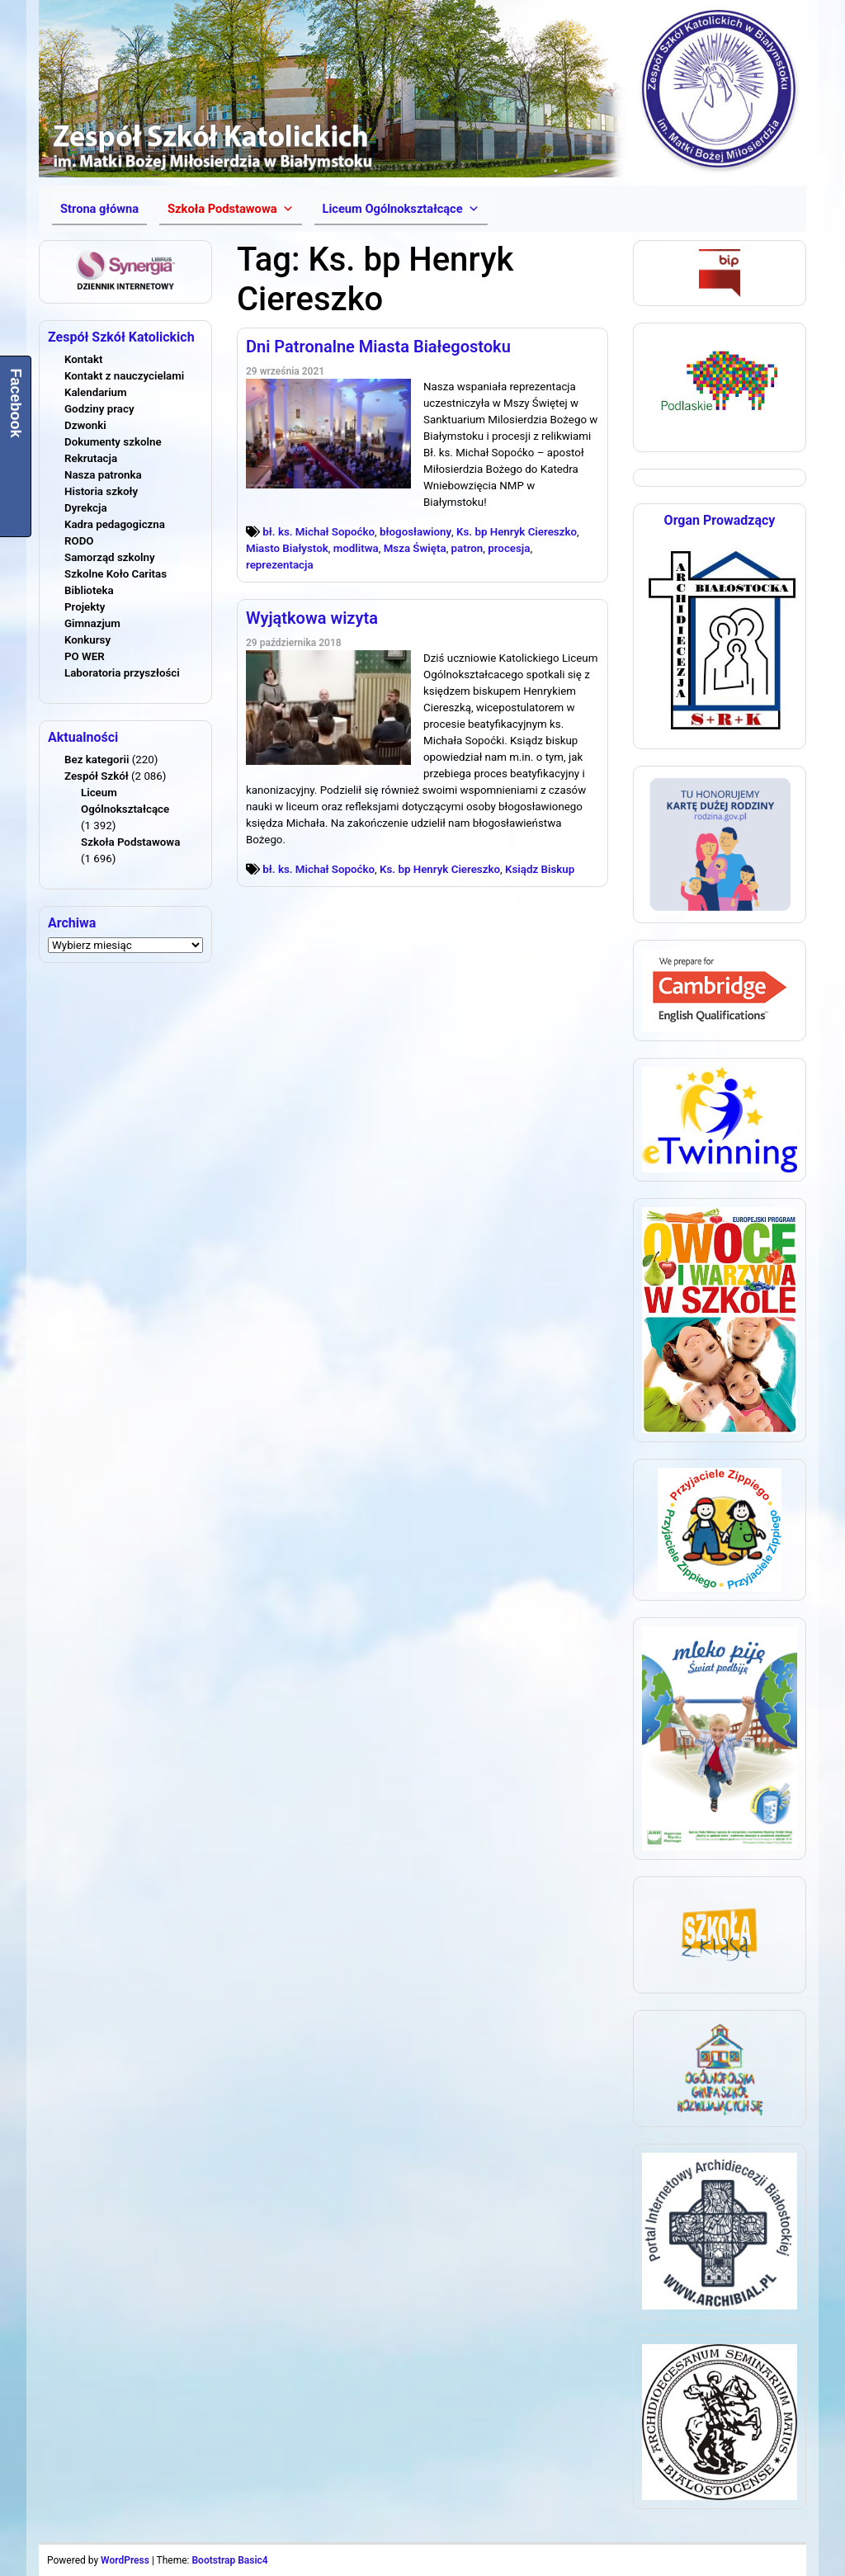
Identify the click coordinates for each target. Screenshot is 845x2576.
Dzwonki (85, 425)
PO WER (84, 656)
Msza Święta (415, 548)
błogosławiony (415, 532)
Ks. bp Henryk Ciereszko (516, 532)
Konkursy (87, 640)
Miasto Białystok (287, 548)
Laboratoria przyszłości (122, 673)
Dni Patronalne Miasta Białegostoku (378, 346)
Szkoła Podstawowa (130, 842)
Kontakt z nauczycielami (124, 376)
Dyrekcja (85, 508)
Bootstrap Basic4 (229, 2560)
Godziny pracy (99, 409)
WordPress (125, 2560)
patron (467, 548)
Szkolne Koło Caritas (115, 574)
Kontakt (83, 359)
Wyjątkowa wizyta (312, 618)
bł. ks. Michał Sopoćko (318, 532)
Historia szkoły (101, 491)
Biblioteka (89, 590)
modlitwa (356, 548)
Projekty (84, 607)
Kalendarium (95, 392)
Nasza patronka (103, 475)
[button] (230, 208)
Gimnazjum (92, 623)
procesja (509, 548)
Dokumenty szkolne (113, 442)
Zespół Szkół (96, 776)
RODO (79, 541)
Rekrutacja (90, 458)
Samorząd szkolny (109, 557)
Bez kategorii (96, 759)
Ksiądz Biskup (539, 869)
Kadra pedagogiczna (114, 524)
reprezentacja (280, 565)
